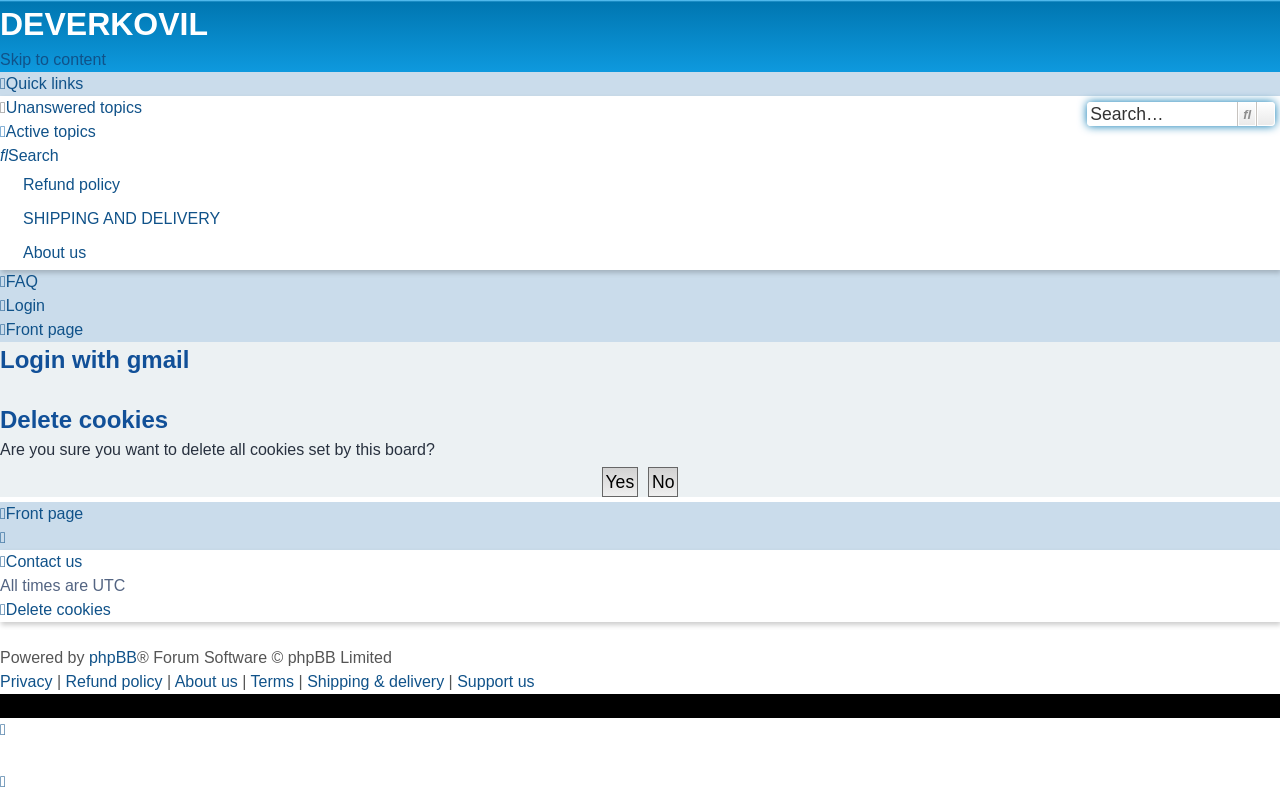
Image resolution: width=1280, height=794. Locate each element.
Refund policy (116, 681)
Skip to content (53, 59)
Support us (495, 681)
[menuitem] (71, 107)
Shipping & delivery (375, 681)
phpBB (113, 657)
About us (209, 681)
